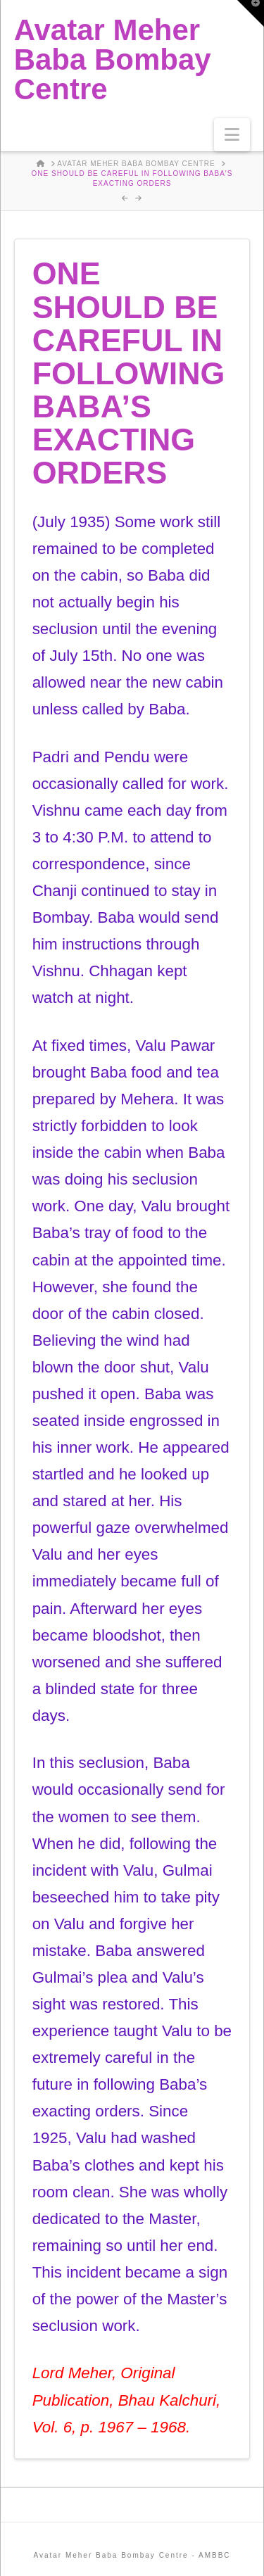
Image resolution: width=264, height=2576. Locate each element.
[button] (232, 134)
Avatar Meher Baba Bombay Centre (112, 59)
